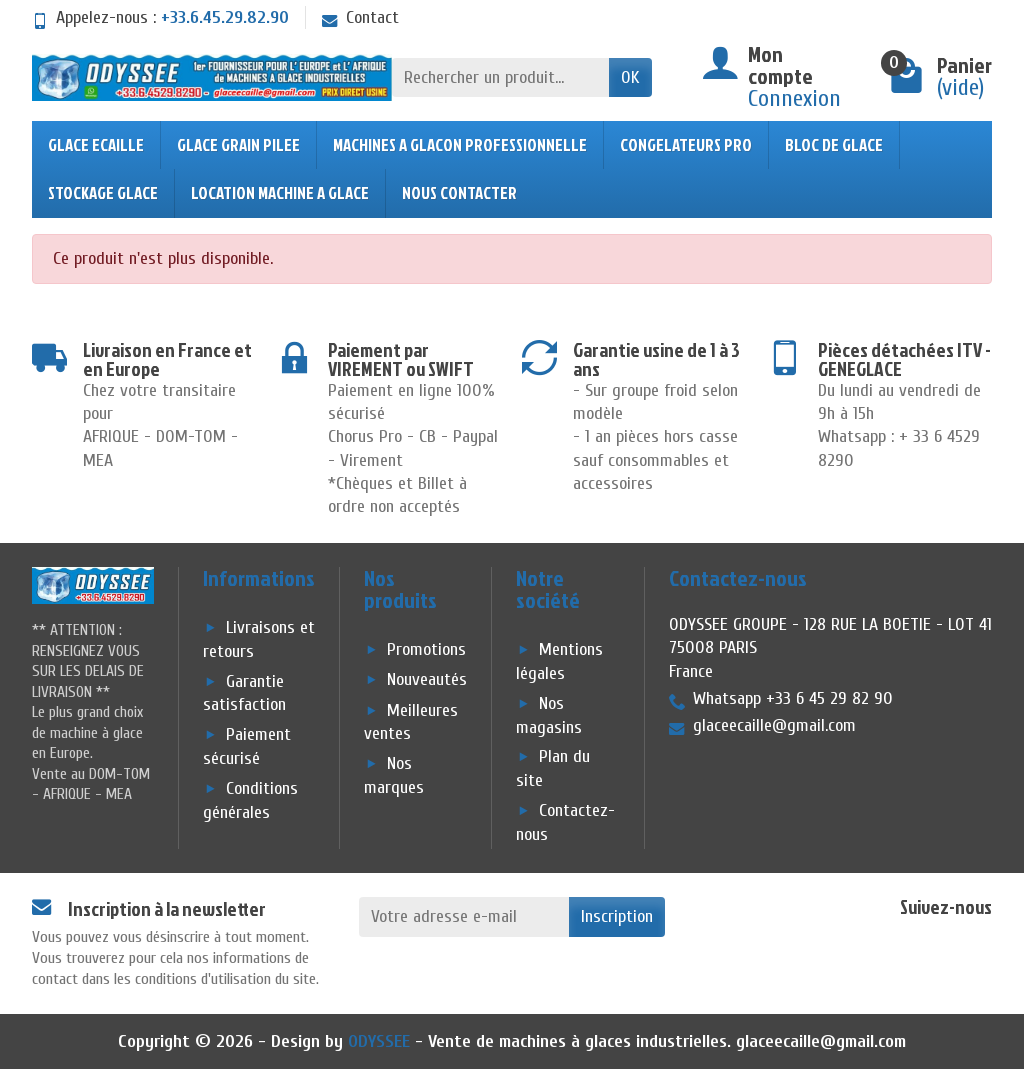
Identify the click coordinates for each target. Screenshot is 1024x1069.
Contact (360, 17)
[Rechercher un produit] (500, 77)
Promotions (426, 650)
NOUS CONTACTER (459, 192)
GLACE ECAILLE (96, 144)
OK (630, 77)
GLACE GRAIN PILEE (238, 144)
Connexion (794, 98)
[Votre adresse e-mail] (464, 916)
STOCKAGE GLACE (103, 192)
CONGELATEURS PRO (686, 144)
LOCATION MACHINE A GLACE (280, 192)
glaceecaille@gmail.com (821, 1041)
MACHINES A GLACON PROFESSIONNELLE (460, 144)
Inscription (617, 916)
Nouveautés (427, 680)
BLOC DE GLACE (834, 144)
